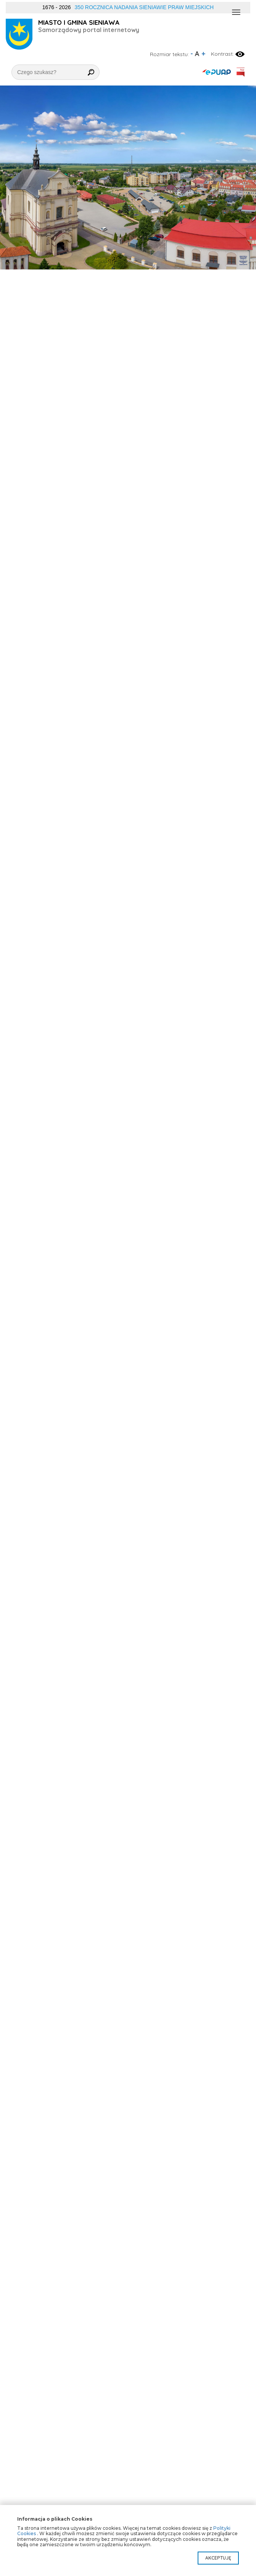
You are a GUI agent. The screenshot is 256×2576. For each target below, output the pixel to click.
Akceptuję (218, 2558)
